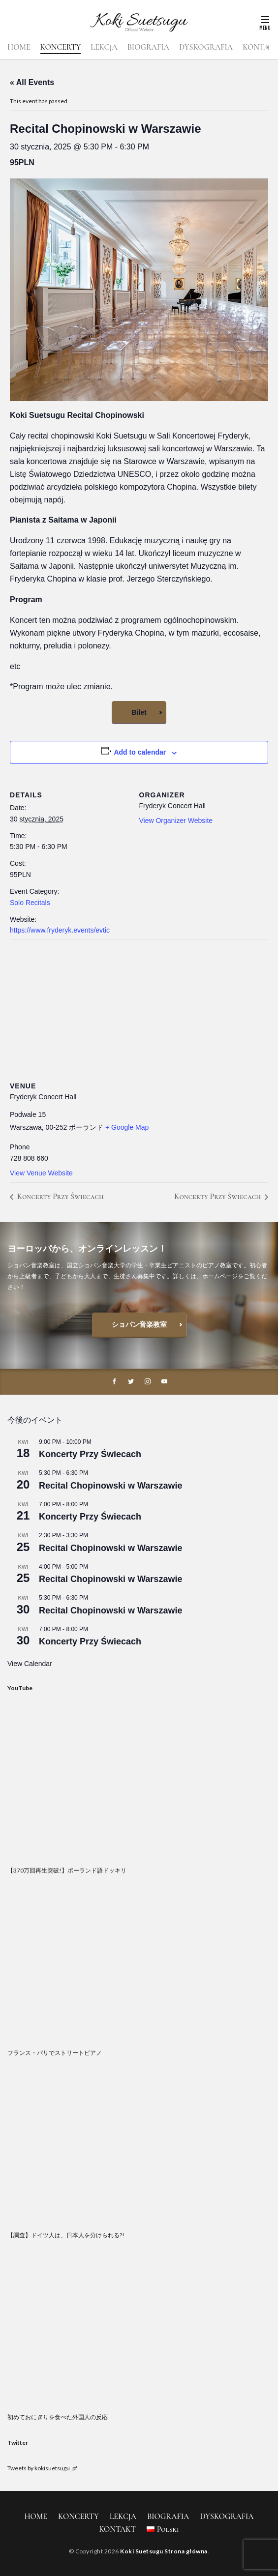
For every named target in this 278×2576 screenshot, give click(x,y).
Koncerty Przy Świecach (59, 1196)
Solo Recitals (30, 903)
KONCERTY (60, 47)
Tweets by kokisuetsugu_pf (42, 2468)
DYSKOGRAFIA (206, 47)
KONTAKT (117, 2529)
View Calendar (29, 1664)
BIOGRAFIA (148, 47)
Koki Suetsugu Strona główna (164, 2551)
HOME (19, 47)
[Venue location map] (139, 1010)
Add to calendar (140, 752)
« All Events (32, 82)
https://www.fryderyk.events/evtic (60, 930)
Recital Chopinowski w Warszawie (110, 1486)
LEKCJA (104, 47)
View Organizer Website (176, 820)
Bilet (138, 712)
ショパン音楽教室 (139, 1324)
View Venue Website (41, 1173)
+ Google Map (127, 1127)
